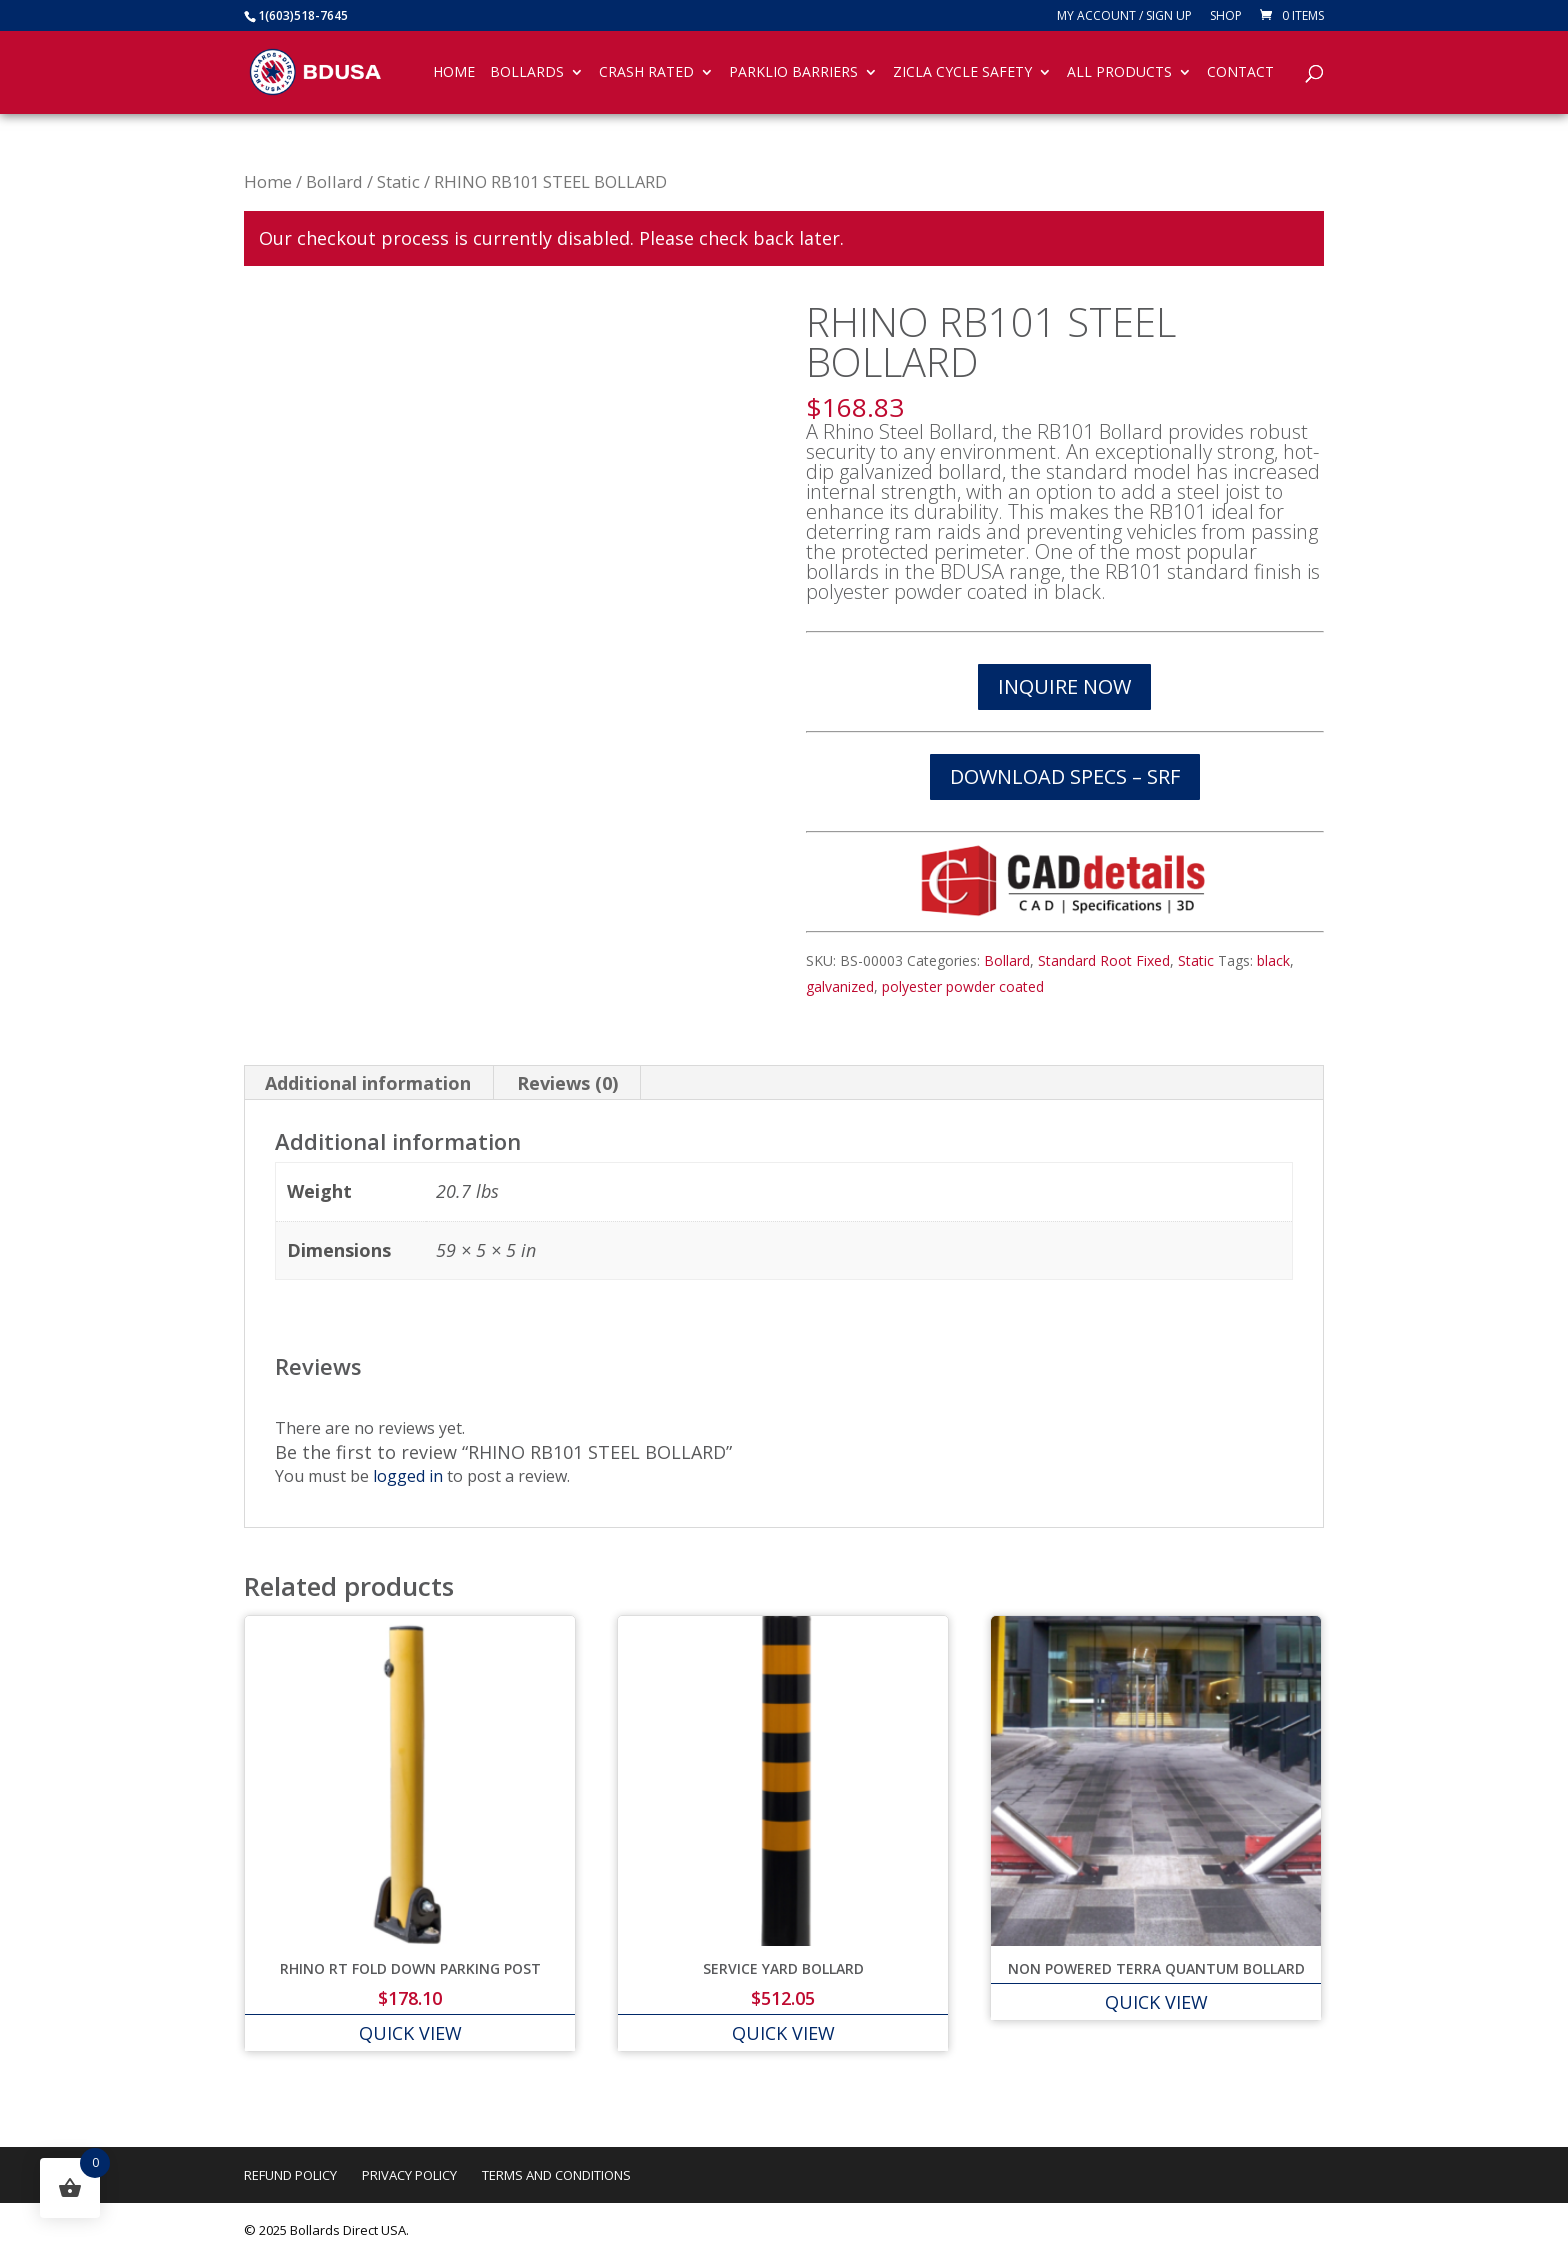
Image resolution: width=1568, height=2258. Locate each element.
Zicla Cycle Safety (962, 73)
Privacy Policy (409, 2175)
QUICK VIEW (410, 2033)
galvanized (840, 986)
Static (398, 181)
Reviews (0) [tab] (567, 1083)
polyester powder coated (963, 986)
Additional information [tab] (368, 1083)
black (1273, 960)
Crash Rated (646, 73)
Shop (1226, 17)
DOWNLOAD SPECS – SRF (1065, 776)
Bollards (527, 73)
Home (454, 73)
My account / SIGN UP (1124, 17)
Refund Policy (290, 2175)
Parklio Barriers (793, 73)
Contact (1240, 73)
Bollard (334, 181)
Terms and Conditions (556, 2175)
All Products (1119, 73)
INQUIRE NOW (1064, 686)
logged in (408, 1476)
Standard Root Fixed (1104, 960)
